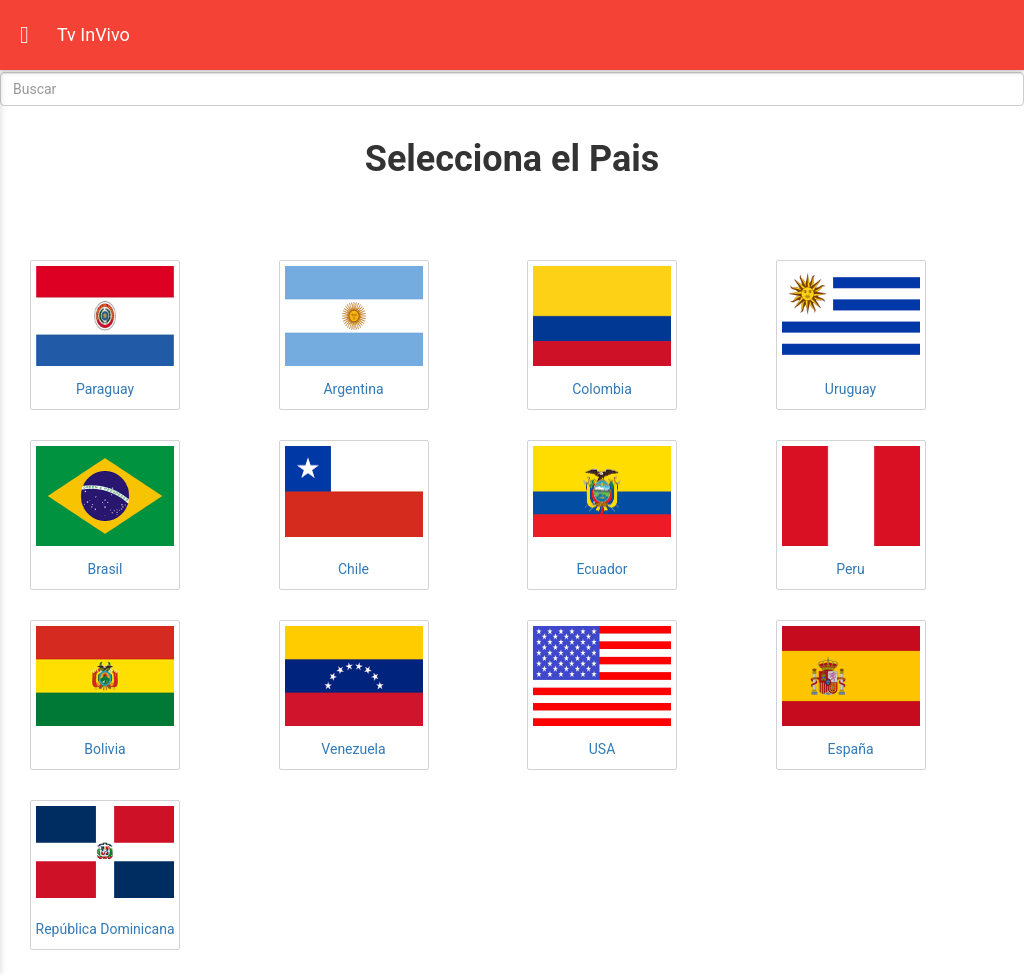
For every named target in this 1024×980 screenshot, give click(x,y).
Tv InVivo (93, 34)
